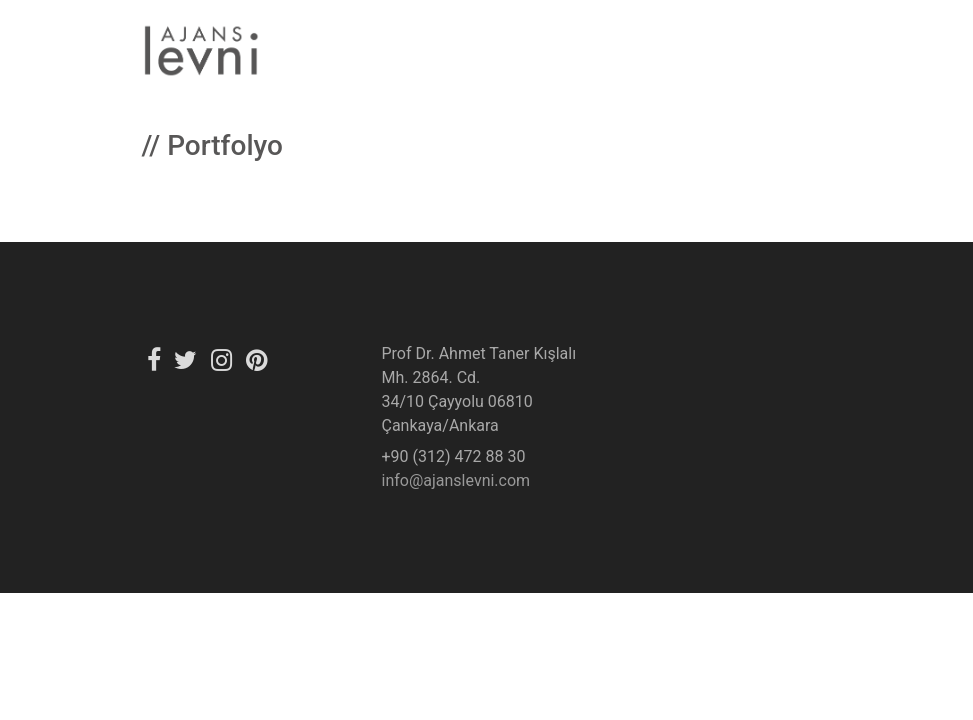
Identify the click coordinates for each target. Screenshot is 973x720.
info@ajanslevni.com (456, 480)
